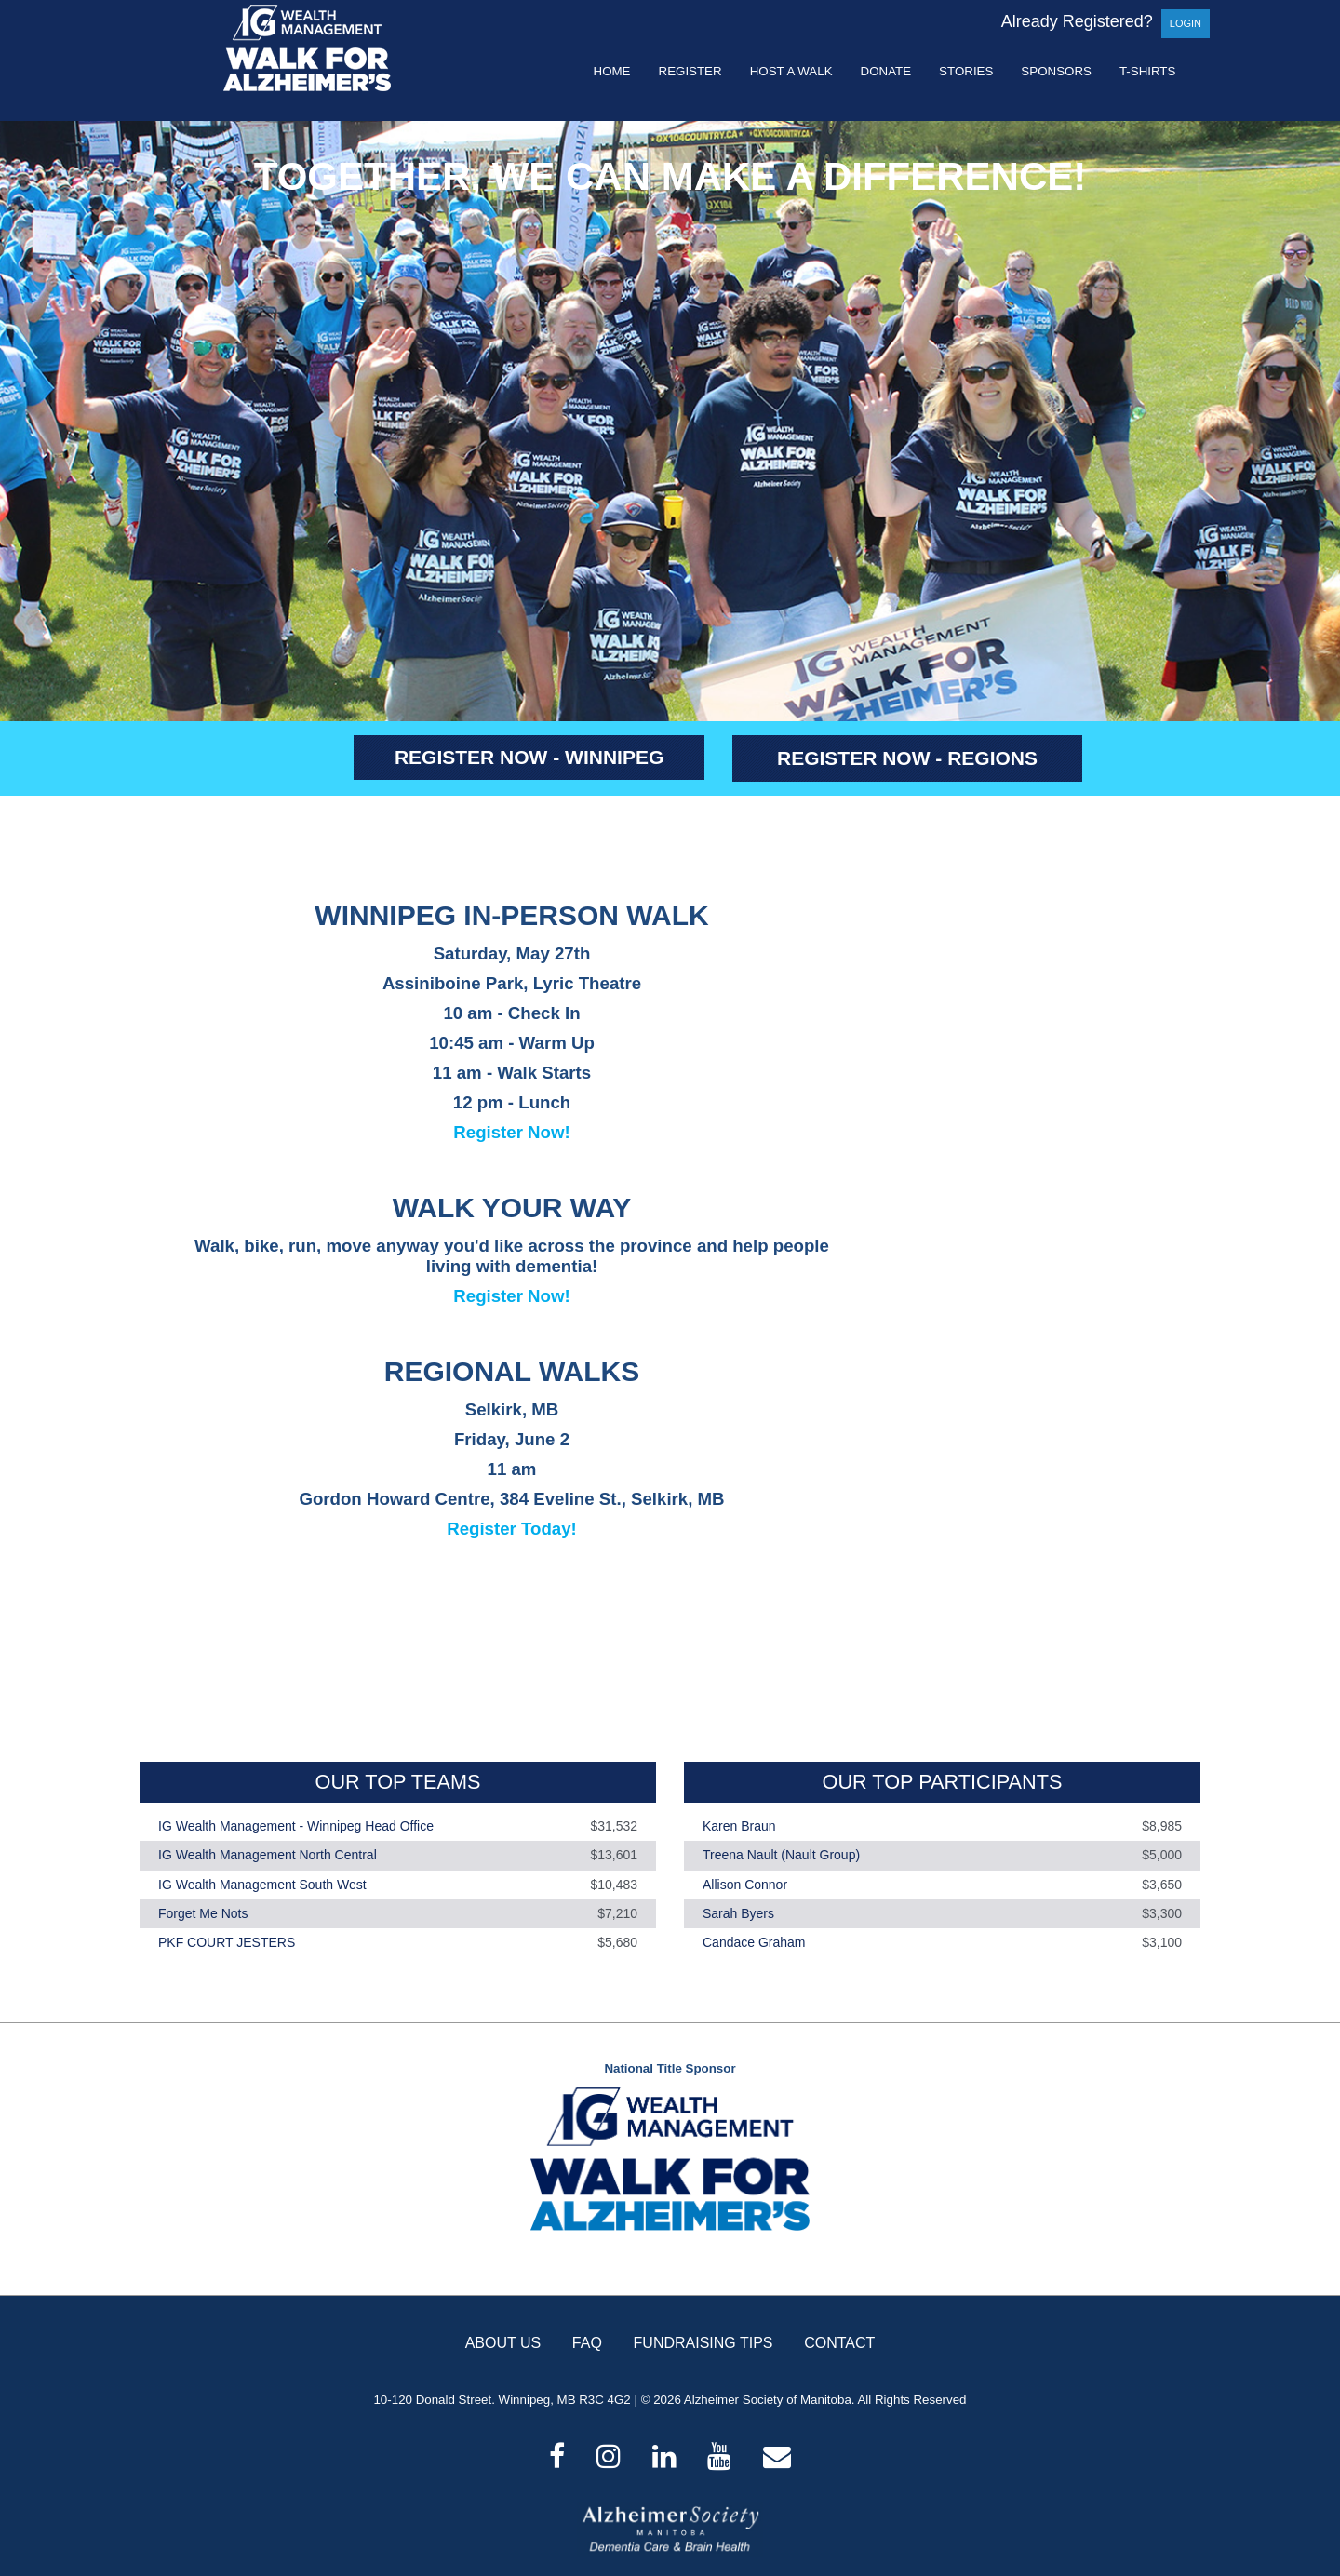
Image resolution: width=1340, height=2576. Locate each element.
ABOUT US (503, 2343)
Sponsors (1056, 71)
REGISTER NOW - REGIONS (907, 758)
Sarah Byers (738, 1913)
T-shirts (1147, 71)
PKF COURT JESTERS (226, 1942)
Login (1185, 23)
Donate (886, 71)
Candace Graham (754, 1942)
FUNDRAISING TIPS (703, 2343)
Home (612, 71)
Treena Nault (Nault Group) (781, 1855)
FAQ (587, 2343)
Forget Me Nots (203, 1913)
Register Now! (511, 1132)
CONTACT (839, 2343)
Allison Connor (745, 1884)
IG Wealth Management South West (262, 1884)
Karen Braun (739, 1825)
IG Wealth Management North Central (267, 1855)
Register (690, 71)
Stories (966, 71)
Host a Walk (791, 71)
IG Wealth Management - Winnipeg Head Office (296, 1825)
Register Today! (512, 1528)
